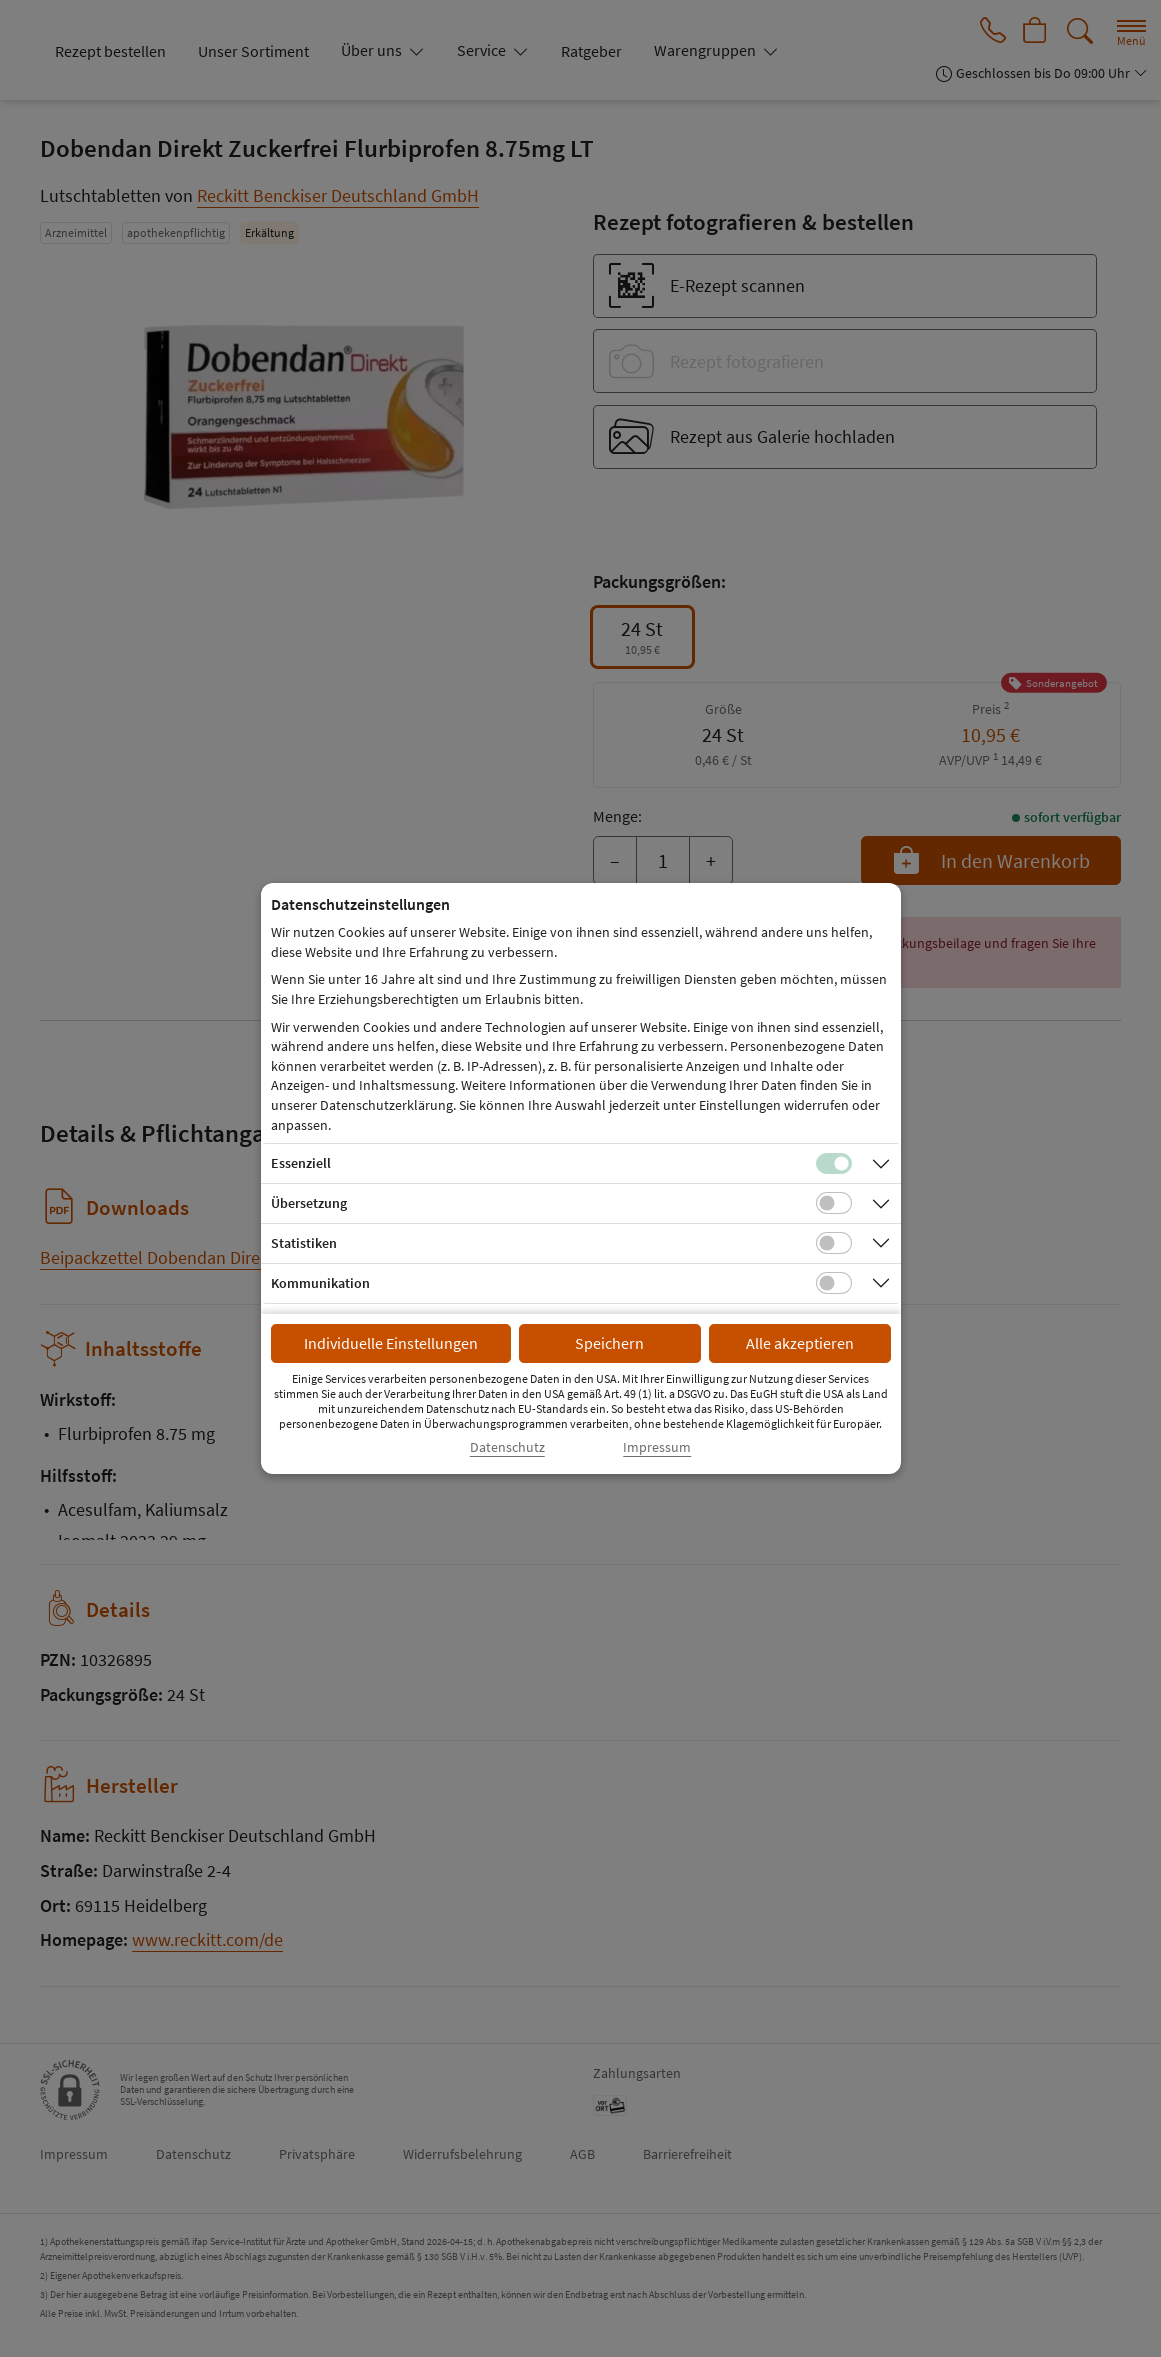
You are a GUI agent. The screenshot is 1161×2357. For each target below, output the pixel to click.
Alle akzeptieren (800, 1343)
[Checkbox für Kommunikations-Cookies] (834, 1283)
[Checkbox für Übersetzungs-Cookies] (834, 1203)
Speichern (609, 1343)
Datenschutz (507, 1447)
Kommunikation (320, 1283)
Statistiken (304, 1243)
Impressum (657, 1447)
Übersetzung (309, 1203)
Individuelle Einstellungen (391, 1343)
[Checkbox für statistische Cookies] (834, 1243)
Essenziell (301, 1163)
